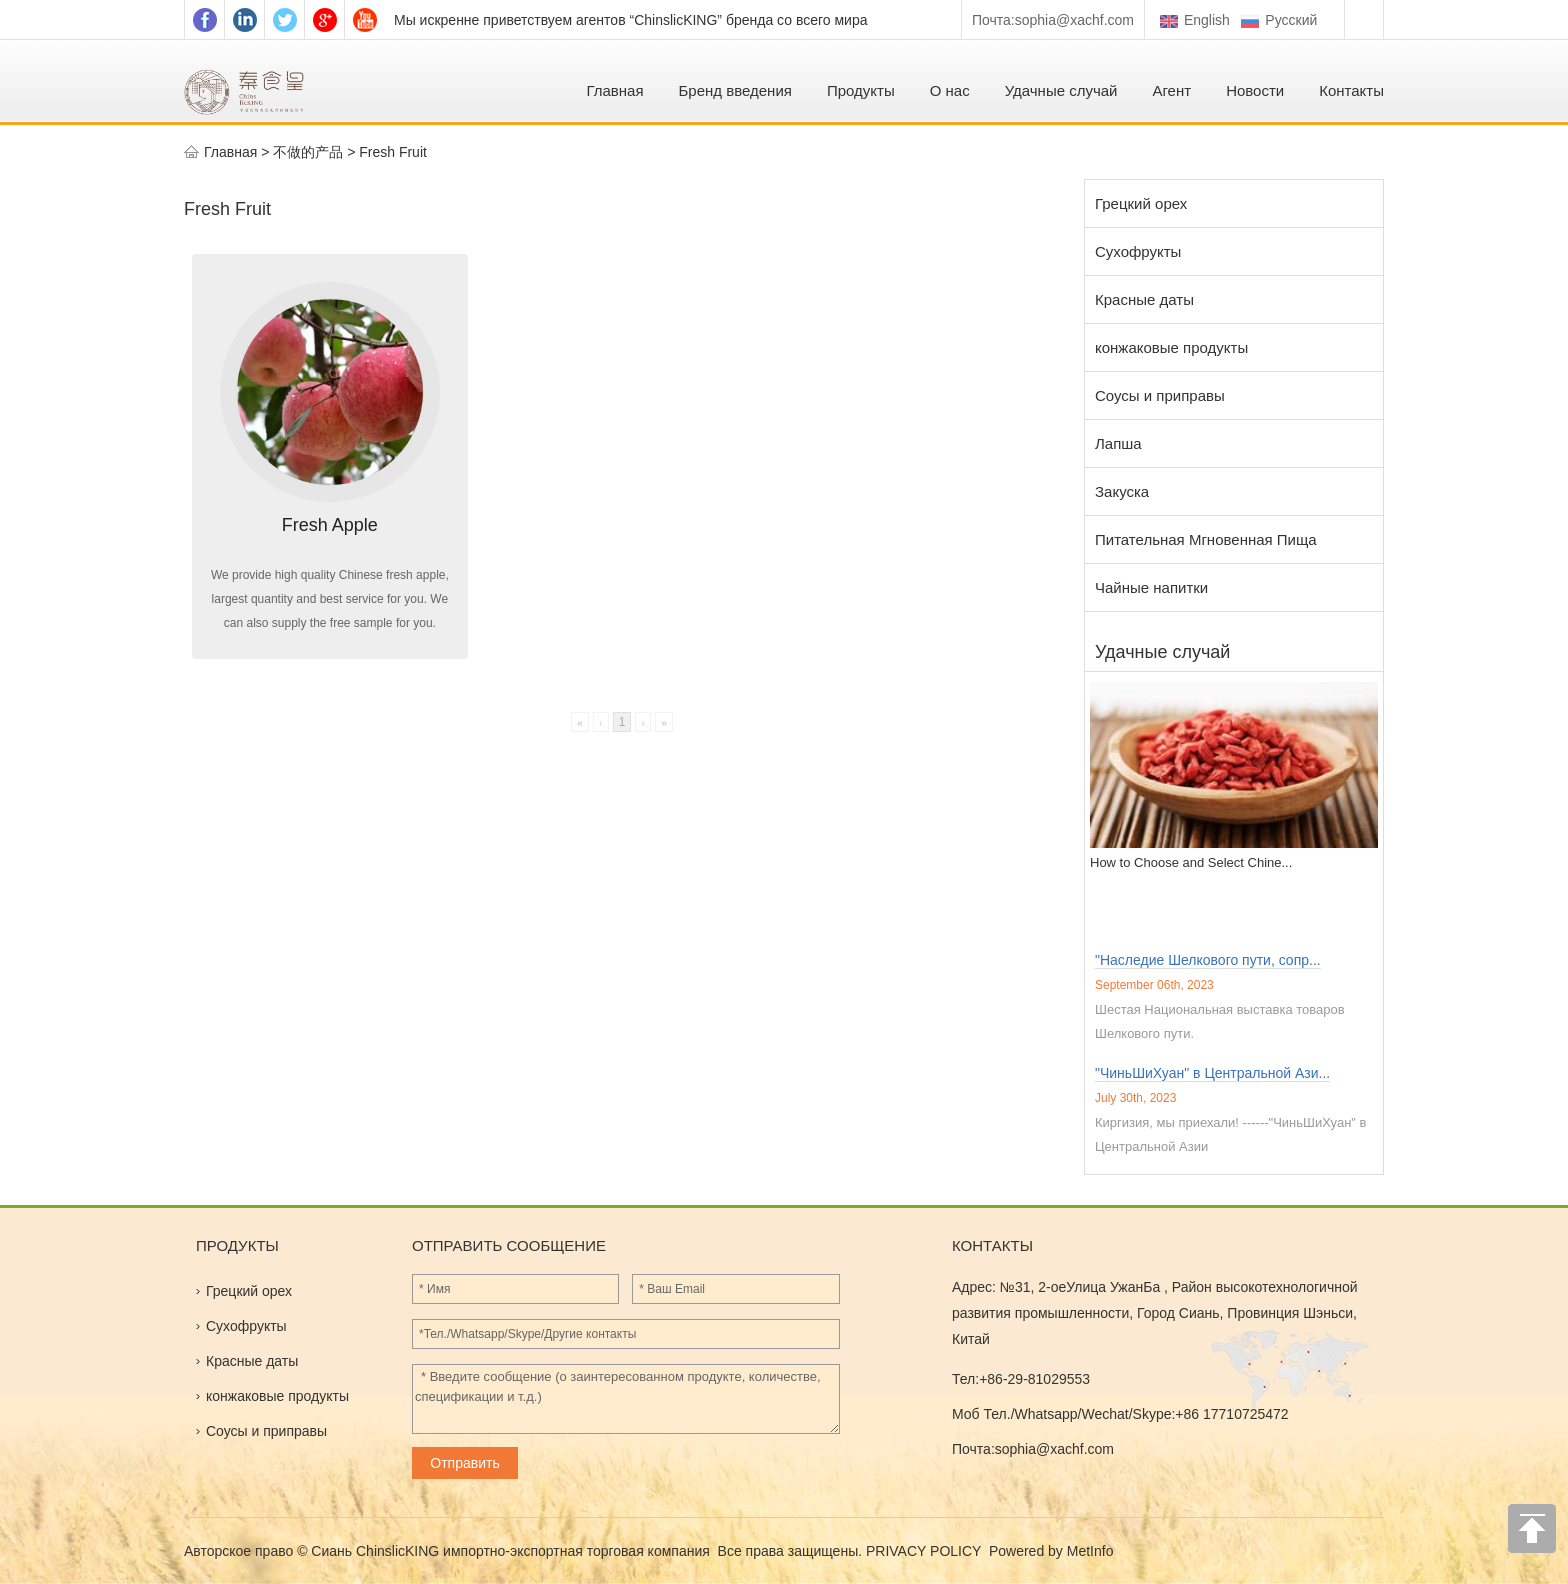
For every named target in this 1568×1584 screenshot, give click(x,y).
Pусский (1281, 20)
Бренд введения (735, 90)
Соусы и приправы (1160, 395)
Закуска (1122, 491)
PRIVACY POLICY (925, 1551)
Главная (614, 90)
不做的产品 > (316, 152)
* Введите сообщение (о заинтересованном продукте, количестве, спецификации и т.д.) (626, 1399)
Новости (1255, 90)
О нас (950, 90)
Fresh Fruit (393, 152)
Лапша (1118, 443)
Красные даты (1144, 299)
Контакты (1351, 90)
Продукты (861, 90)
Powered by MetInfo (1051, 1551)
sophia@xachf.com (1074, 20)
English (1195, 20)
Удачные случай (1061, 90)
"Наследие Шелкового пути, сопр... (1208, 960)
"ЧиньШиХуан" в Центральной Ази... (1212, 1073)
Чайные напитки (1151, 587)
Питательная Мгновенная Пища (1206, 539)
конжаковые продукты (1171, 347)
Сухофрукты (1138, 251)
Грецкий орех (1141, 203)
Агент (1171, 90)
